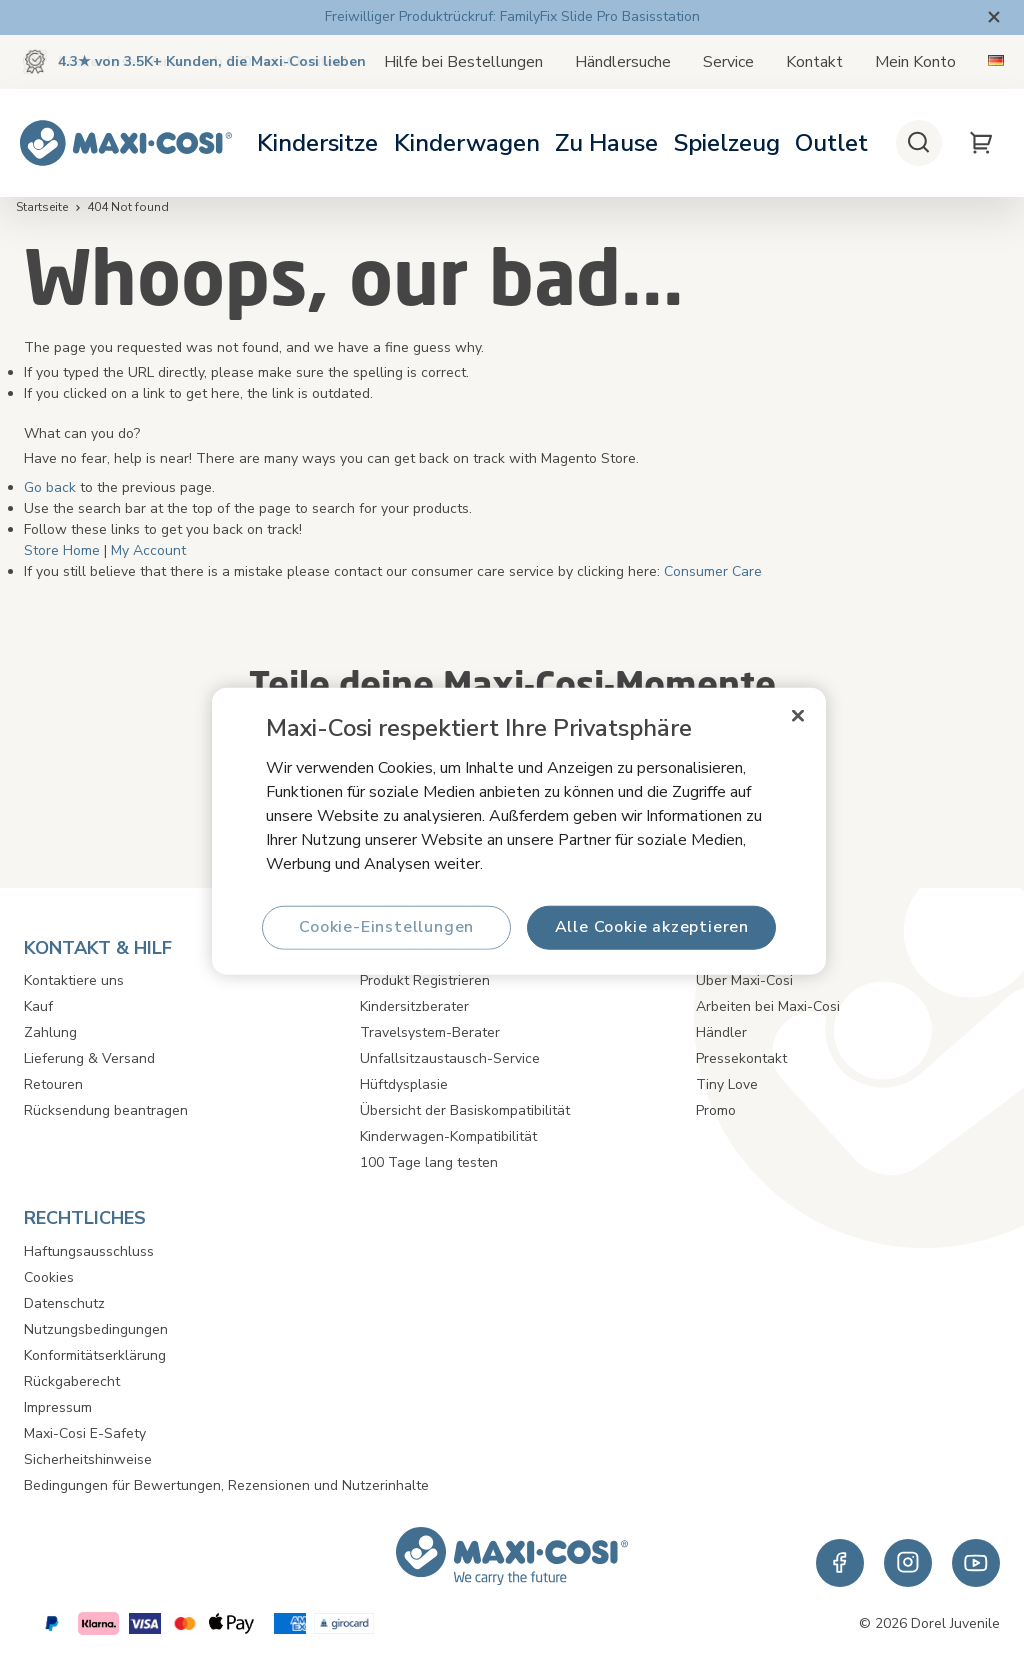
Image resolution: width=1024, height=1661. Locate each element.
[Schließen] (798, 715)
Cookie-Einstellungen (386, 927)
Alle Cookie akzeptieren (651, 927)
